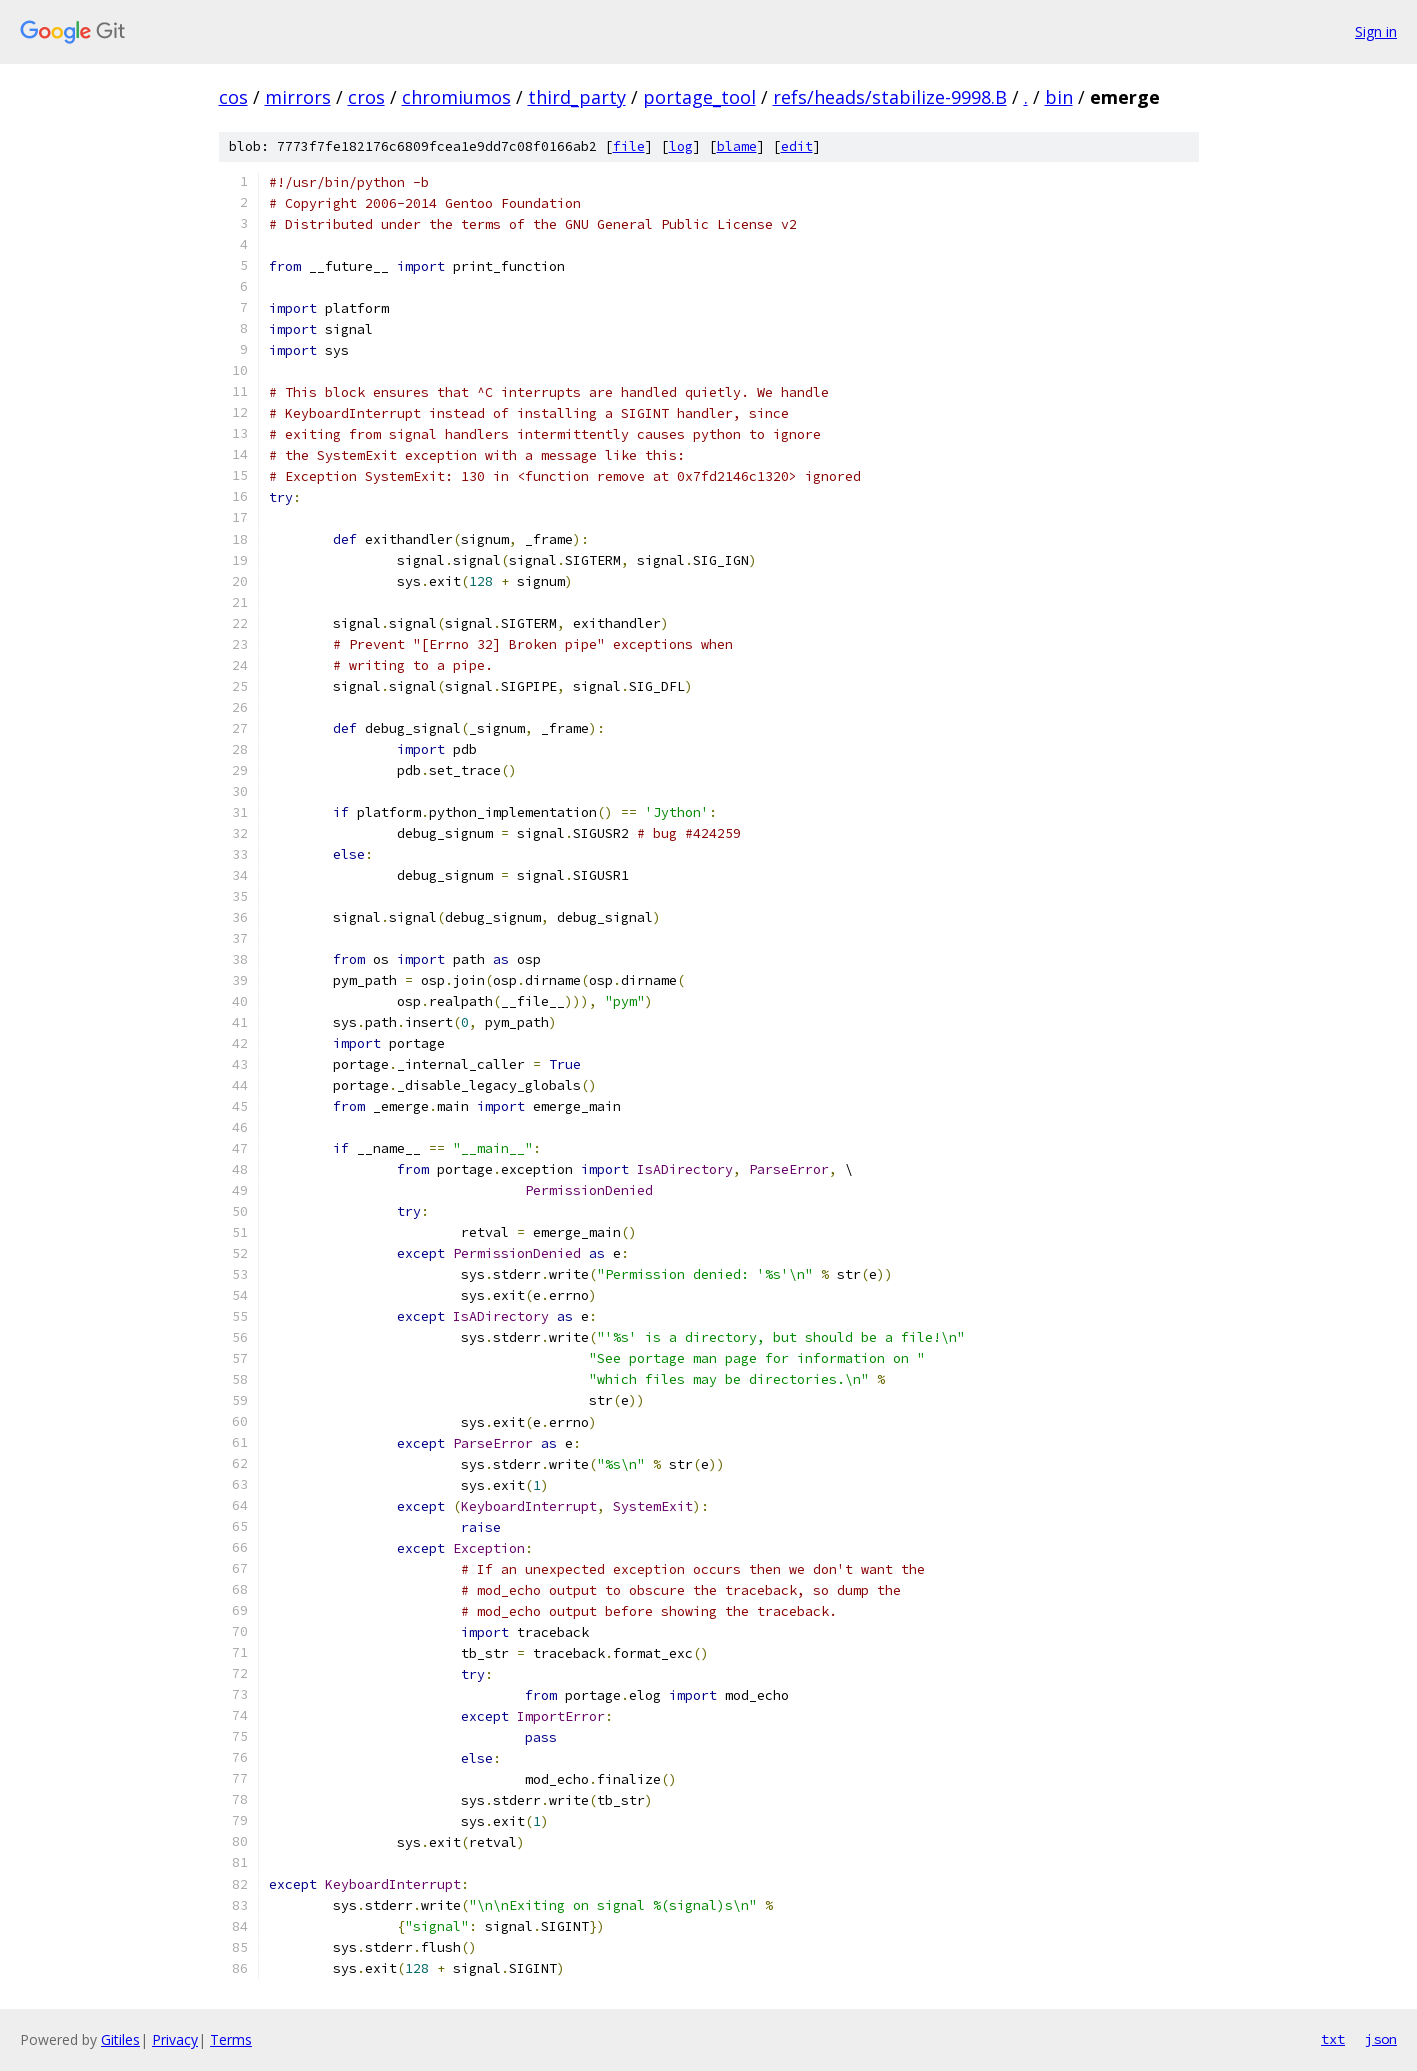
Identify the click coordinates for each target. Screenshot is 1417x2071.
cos (233, 97)
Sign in (1376, 31)
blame (737, 146)
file (629, 146)
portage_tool (699, 97)
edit (797, 146)
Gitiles (120, 2039)
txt (1333, 2039)
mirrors (298, 97)
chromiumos (456, 97)
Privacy (175, 2039)
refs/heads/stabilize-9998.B (890, 97)
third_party (577, 97)
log (681, 146)
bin (1059, 97)
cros (366, 97)
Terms (231, 2039)
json (1381, 2039)
